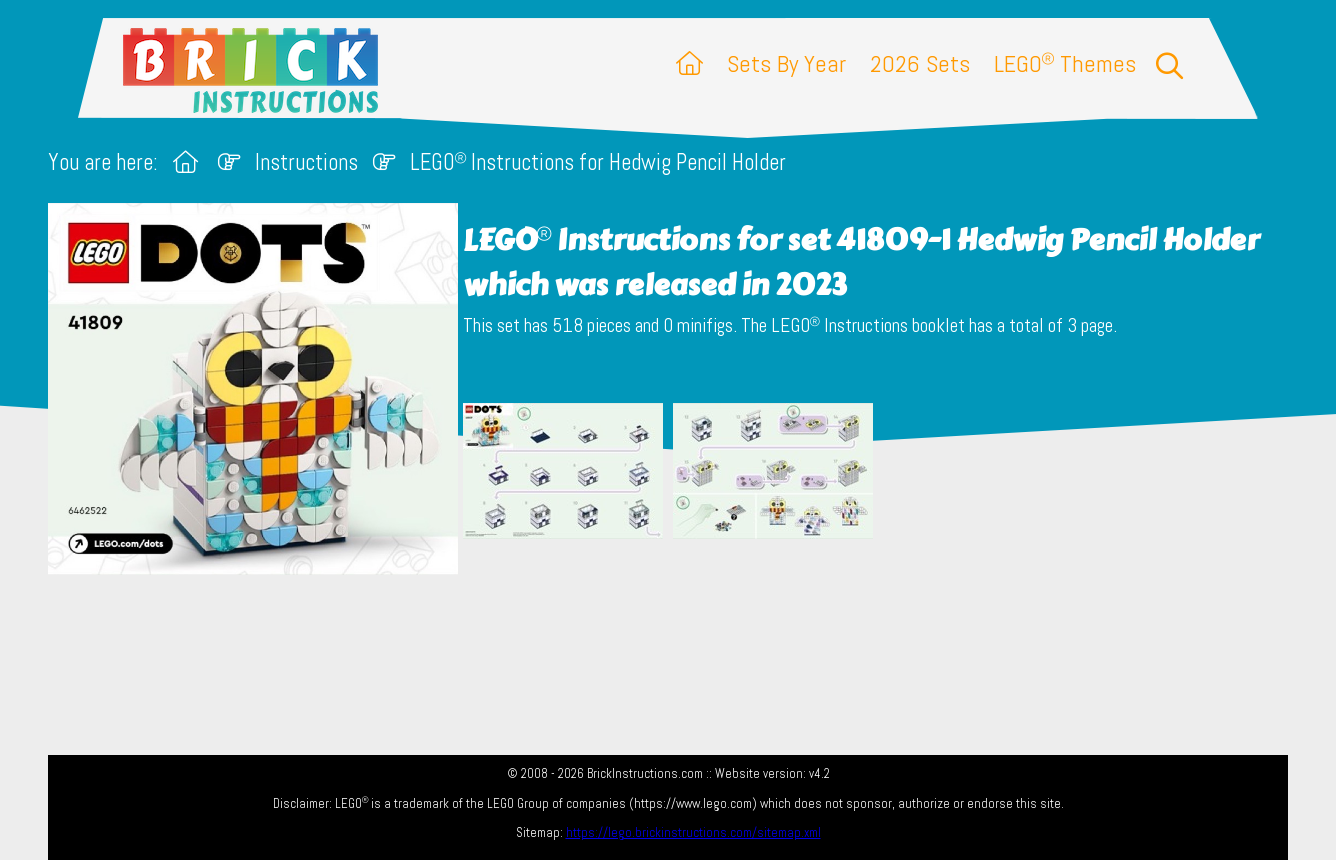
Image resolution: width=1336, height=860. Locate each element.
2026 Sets (920, 63)
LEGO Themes (1065, 63)
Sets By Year (786, 63)
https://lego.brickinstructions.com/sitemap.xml (693, 832)
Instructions (306, 162)
